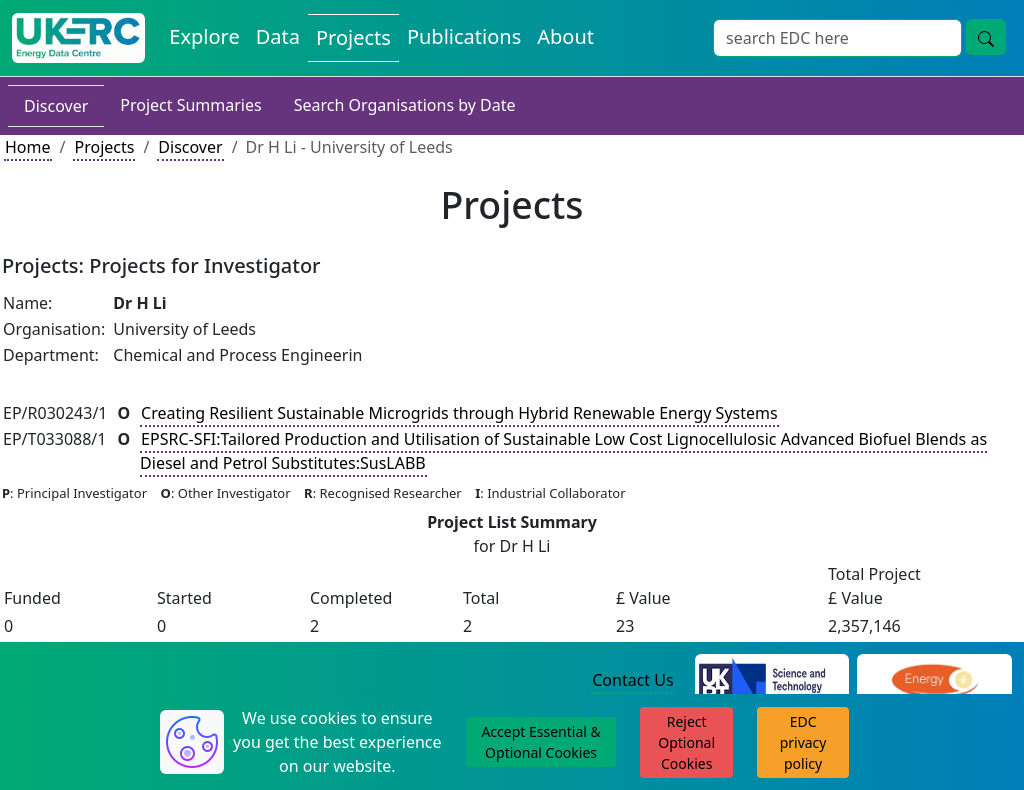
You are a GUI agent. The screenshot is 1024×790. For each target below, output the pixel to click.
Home (28, 147)
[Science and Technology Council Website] (772, 681)
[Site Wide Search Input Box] (837, 38)
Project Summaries (190, 105)
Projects (104, 147)
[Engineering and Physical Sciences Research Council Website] (934, 681)
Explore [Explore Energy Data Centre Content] (204, 36)
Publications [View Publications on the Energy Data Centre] (464, 36)
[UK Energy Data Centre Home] (78, 38)
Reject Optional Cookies (686, 742)
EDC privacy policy (803, 742)
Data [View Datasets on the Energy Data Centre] (278, 36)
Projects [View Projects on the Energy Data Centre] (353, 37)
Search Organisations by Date (405, 105)
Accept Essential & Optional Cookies (540, 742)
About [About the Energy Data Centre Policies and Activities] (565, 36)
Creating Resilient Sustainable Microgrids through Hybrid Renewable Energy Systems (459, 413)
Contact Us (632, 680)
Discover (56, 106)
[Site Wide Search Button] (986, 37)
